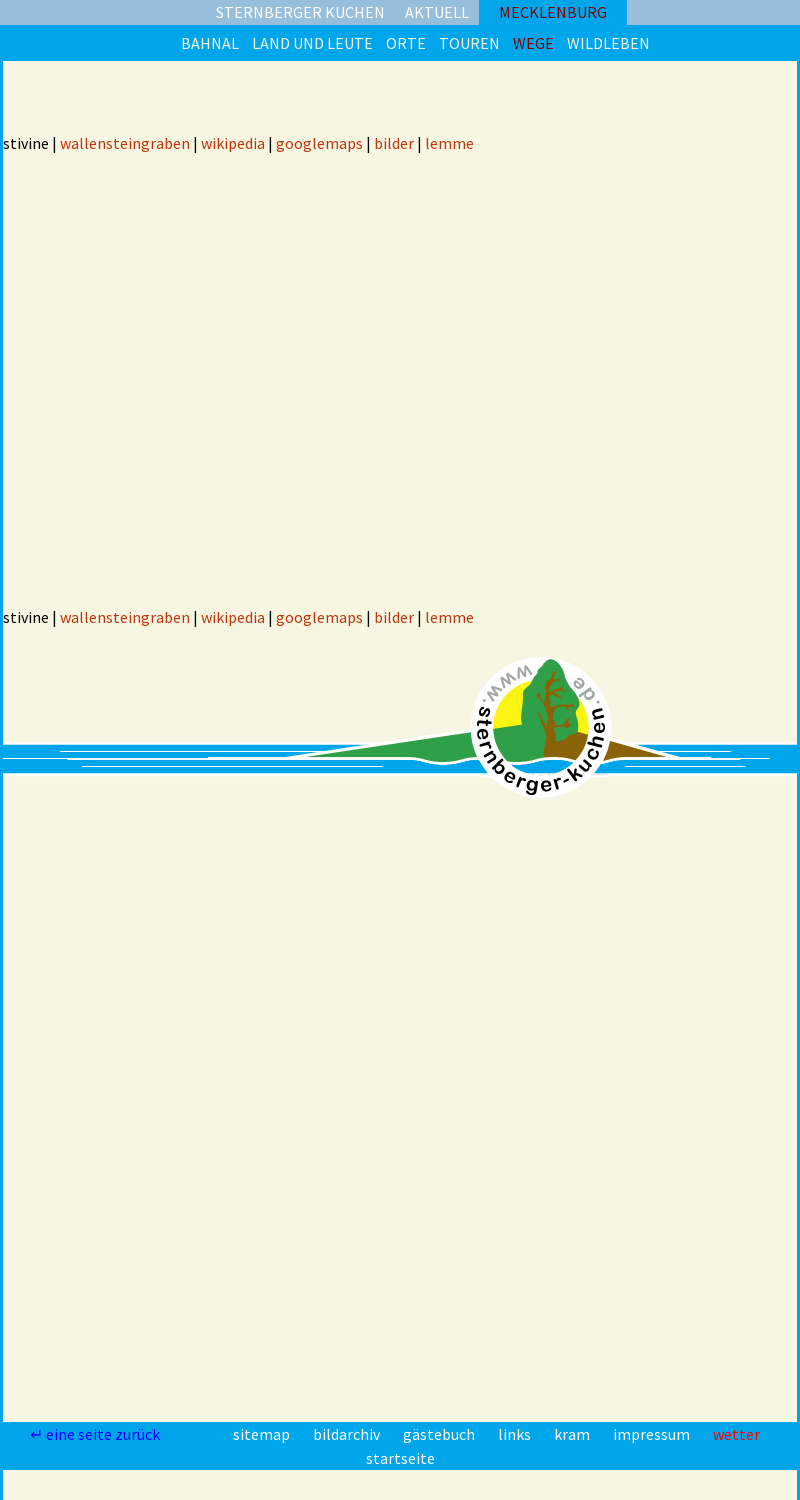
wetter (736, 1434)
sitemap (263, 1434)
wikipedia (233, 143)
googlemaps (319, 143)
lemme (449, 143)
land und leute (312, 43)
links (516, 1434)
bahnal (210, 43)
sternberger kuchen (300, 12)
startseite (400, 1458)
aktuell (437, 12)
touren (469, 43)
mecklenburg (553, 12)
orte (406, 43)
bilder (394, 143)
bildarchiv (348, 1434)
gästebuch (440, 1434)
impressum (653, 1434)
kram (573, 1434)
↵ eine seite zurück (96, 1434)
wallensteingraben (125, 143)
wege (533, 43)
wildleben (608, 43)
